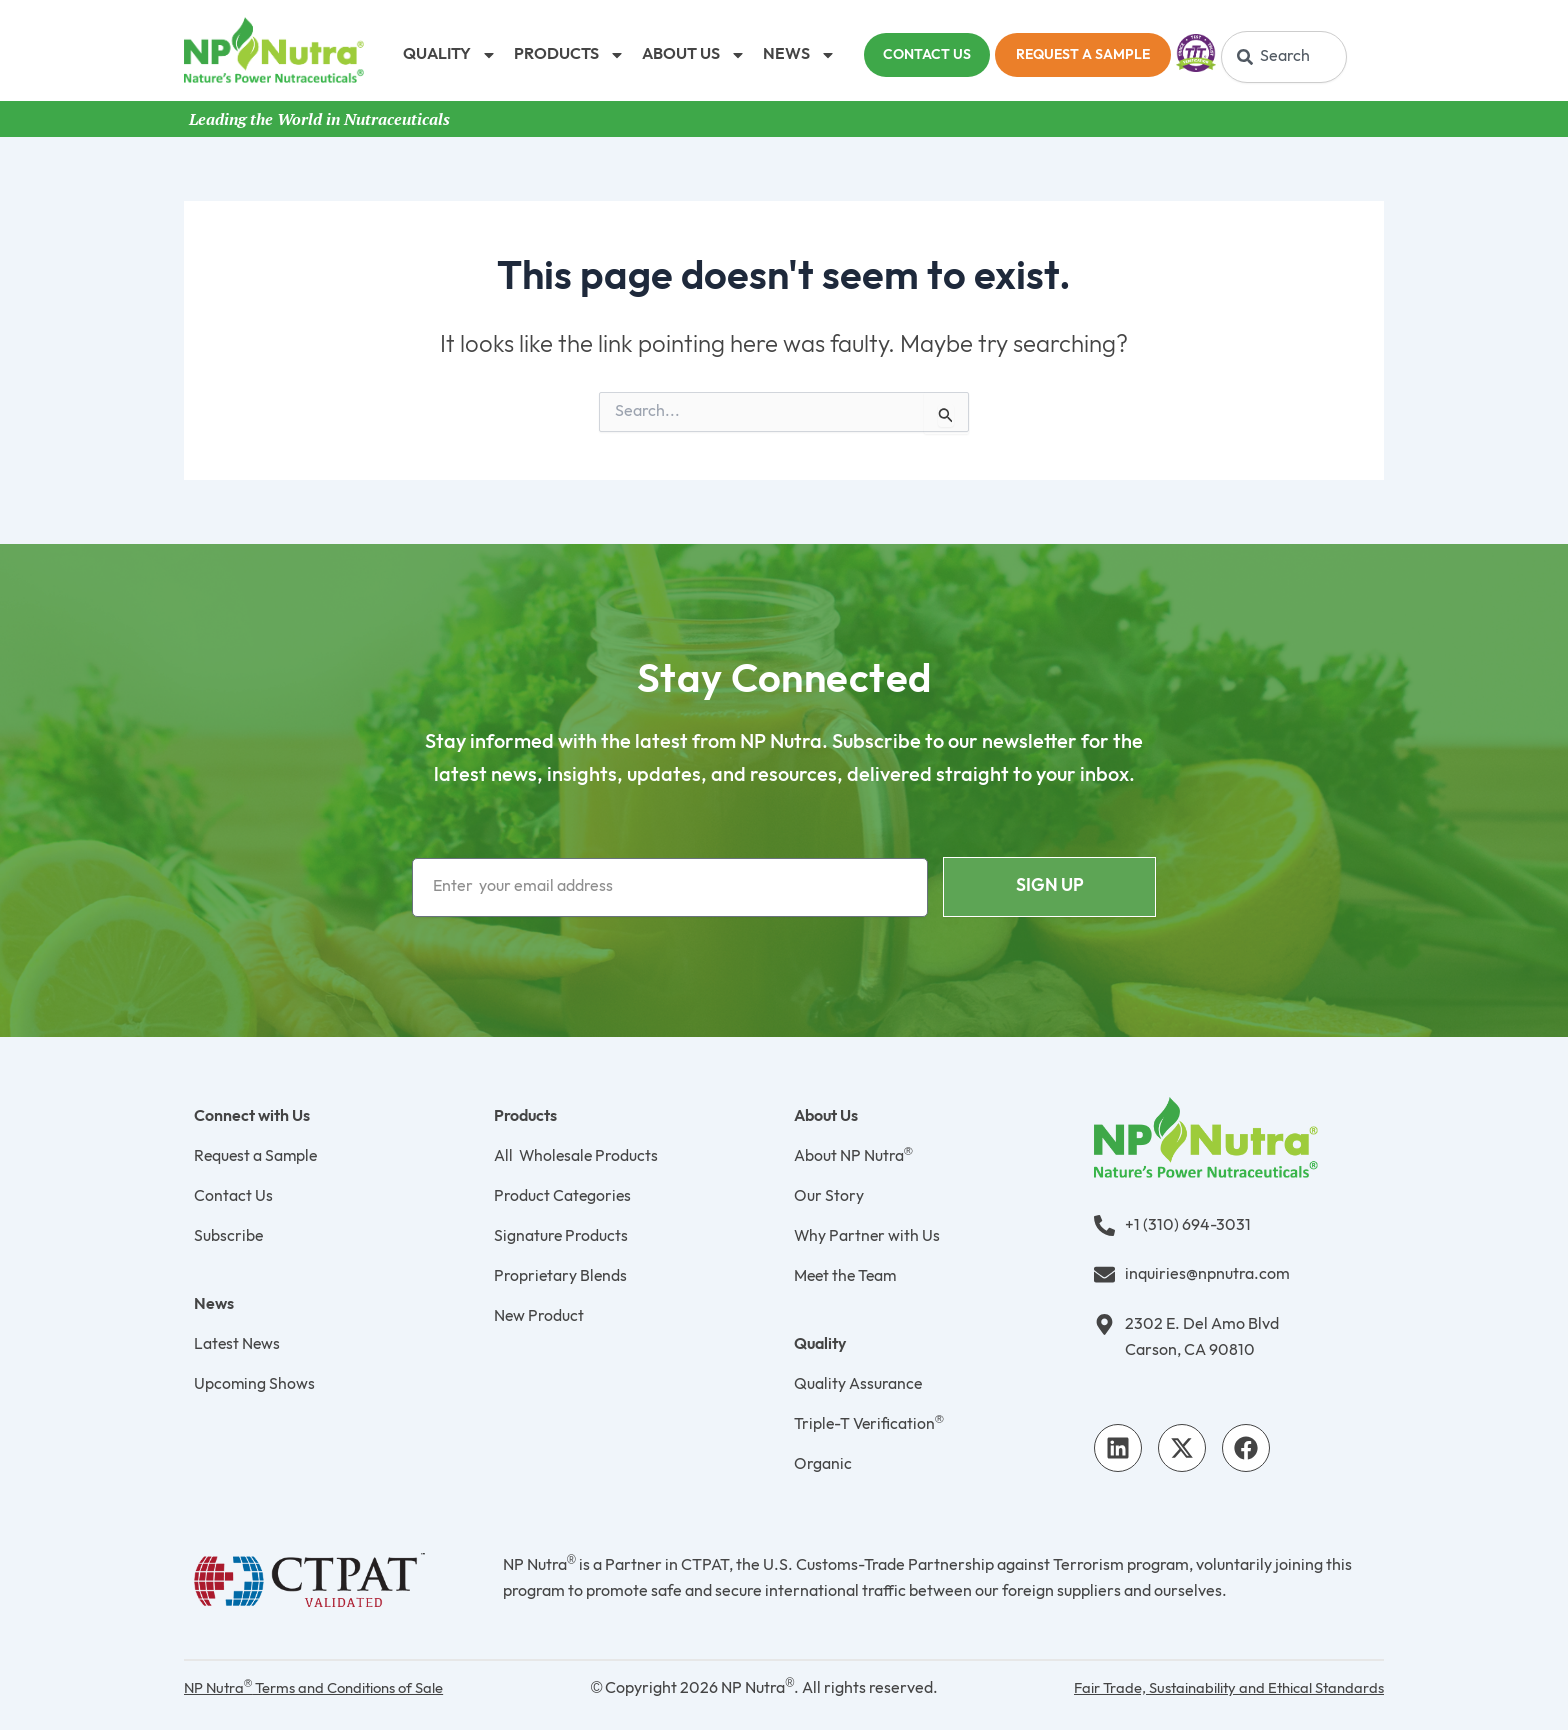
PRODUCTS (569, 55)
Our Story (829, 1196)
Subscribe (229, 1236)
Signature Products (561, 1236)
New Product (539, 1316)
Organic (823, 1464)
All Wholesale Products (577, 1156)
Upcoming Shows (255, 1384)
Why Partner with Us (868, 1236)
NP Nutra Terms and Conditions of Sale (325, 1688)
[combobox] (1284, 57)
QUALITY (450, 55)
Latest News (238, 1344)
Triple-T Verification (870, 1424)
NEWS (799, 55)
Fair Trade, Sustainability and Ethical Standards (1217, 1688)
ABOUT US (694, 55)
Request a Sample (257, 1156)
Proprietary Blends (561, 1276)
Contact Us (233, 1196)
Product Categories (563, 1196)
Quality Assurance (858, 1384)
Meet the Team (847, 1276)
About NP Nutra (853, 1156)
